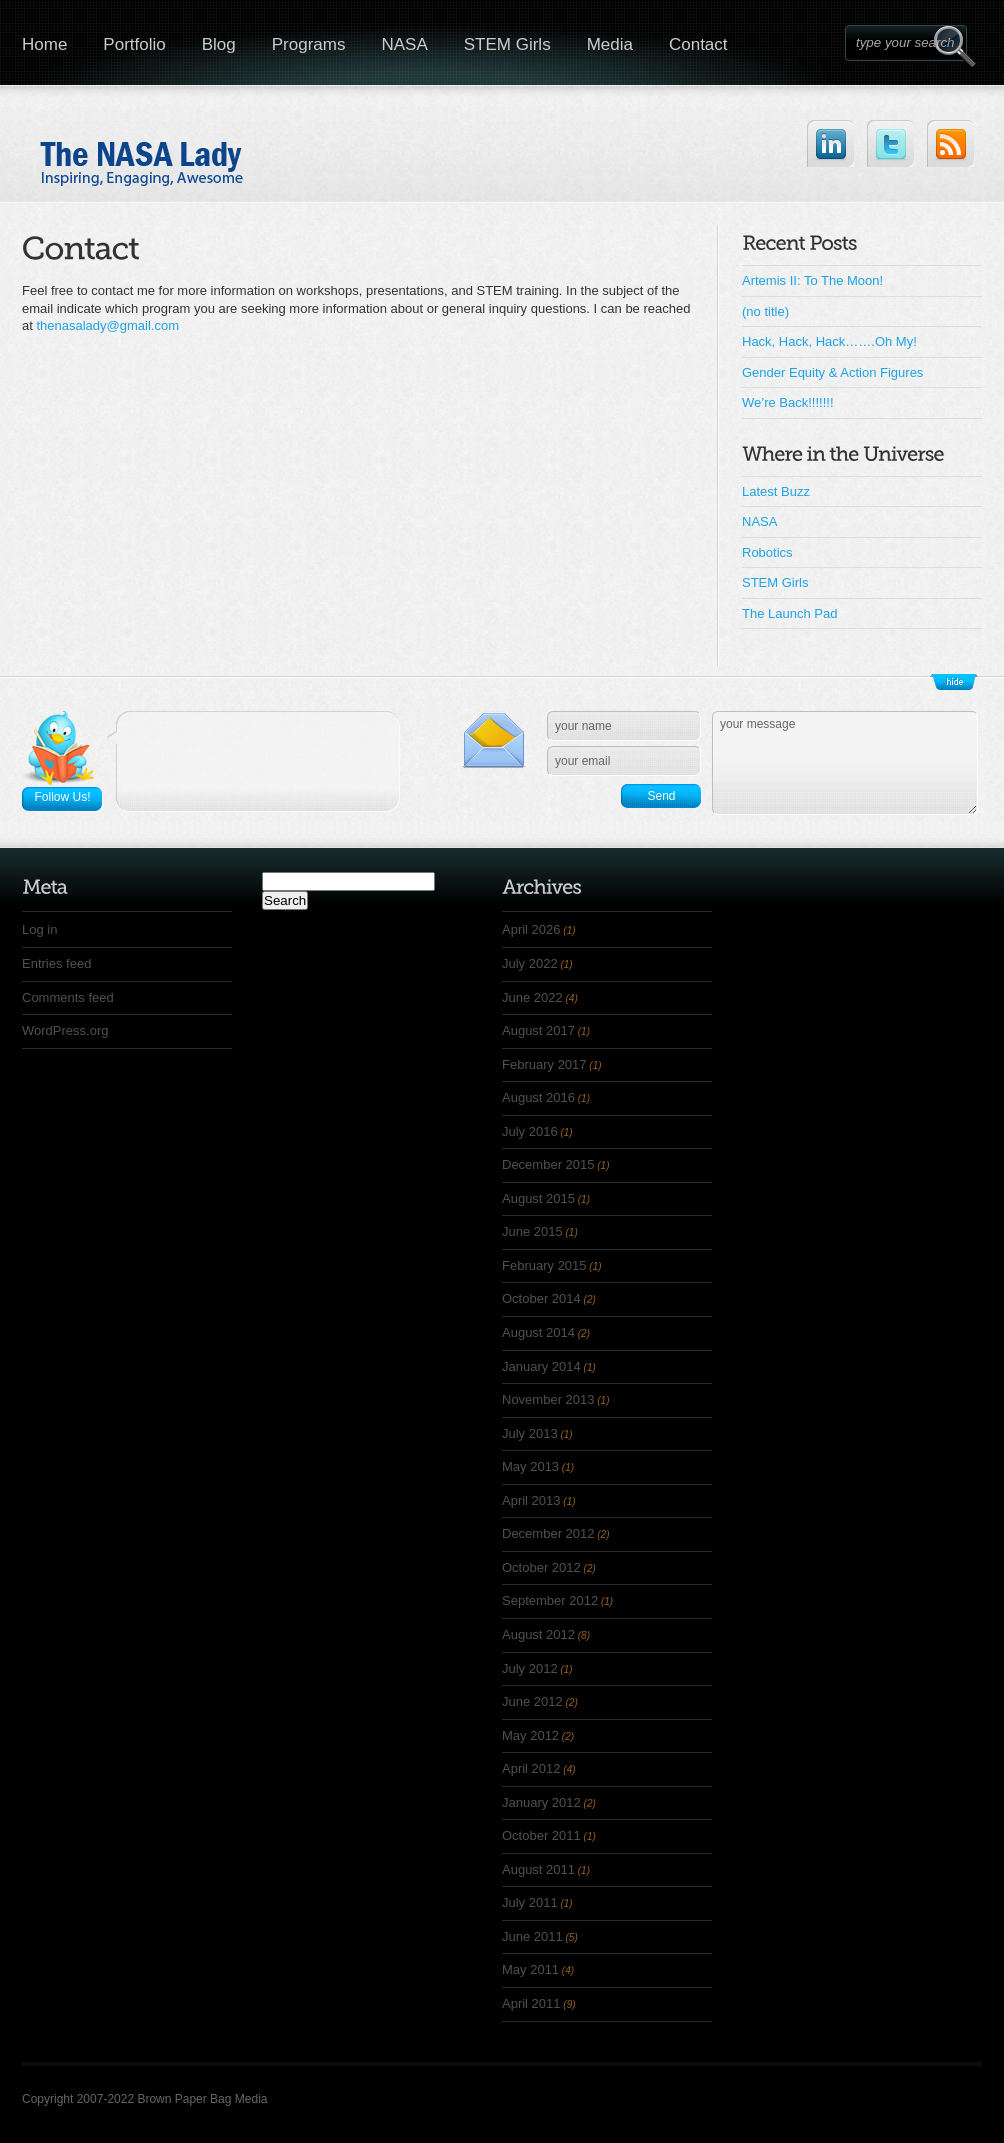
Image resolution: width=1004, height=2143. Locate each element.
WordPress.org (65, 1030)
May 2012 (530, 1735)
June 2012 (532, 1701)
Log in (39, 929)
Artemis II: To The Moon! (812, 280)
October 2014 (541, 1298)
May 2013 (530, 1466)
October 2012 (541, 1567)
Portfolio (134, 44)
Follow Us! (62, 797)
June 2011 (532, 1936)
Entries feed (56, 963)
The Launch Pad (789, 613)
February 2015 (544, 1265)
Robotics (767, 552)
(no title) (765, 311)
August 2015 (538, 1198)
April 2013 (531, 1500)
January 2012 (541, 1802)
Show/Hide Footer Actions (954, 682)
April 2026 (531, 929)
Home (44, 44)
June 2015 (532, 1231)
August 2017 (538, 1030)
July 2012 (530, 1668)
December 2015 (548, 1164)
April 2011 (531, 2003)
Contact (698, 44)
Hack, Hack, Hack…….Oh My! (829, 341)
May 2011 (530, 1969)
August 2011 (538, 1869)
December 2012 (548, 1533)
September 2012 (550, 1600)
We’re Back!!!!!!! (788, 402)
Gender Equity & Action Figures (832, 372)
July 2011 (530, 1902)
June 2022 (532, 997)
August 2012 (538, 1634)
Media (610, 44)
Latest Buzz (776, 491)
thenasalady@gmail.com (107, 325)
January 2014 (541, 1366)
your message (845, 763)
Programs (309, 44)
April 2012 (531, 1768)
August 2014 (538, 1332)
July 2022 (530, 963)
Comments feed (68, 997)
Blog (219, 44)
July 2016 (530, 1131)
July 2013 (530, 1433)
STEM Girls (507, 44)
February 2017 (544, 1064)
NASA (404, 44)
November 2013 (548, 1399)
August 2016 (538, 1097)
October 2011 (541, 1835)
